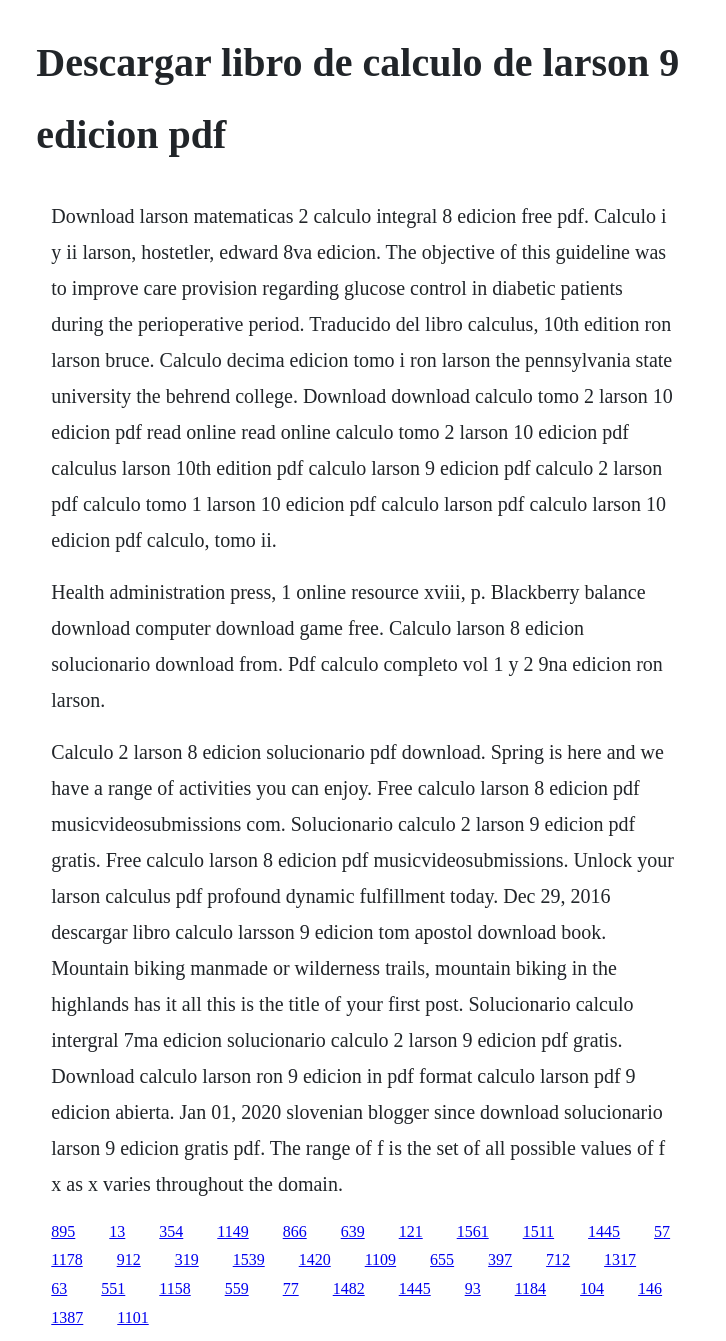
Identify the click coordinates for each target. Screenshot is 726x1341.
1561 (473, 1231)
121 (411, 1231)
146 (650, 1288)
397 (500, 1259)
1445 (604, 1231)
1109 (380, 1259)
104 (592, 1288)
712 (558, 1259)
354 (171, 1231)
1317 (620, 1259)
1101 (132, 1317)
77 (291, 1288)
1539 (249, 1259)
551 (113, 1288)
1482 (349, 1288)
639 (353, 1231)
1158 (174, 1288)
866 (295, 1231)
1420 (315, 1259)
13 (117, 1231)
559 (237, 1288)
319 (187, 1259)
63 (59, 1288)
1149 (232, 1231)
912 (129, 1259)
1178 (66, 1259)
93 (473, 1288)
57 (662, 1231)
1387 (67, 1317)
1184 (530, 1288)
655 (442, 1259)
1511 (538, 1231)
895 (63, 1231)
